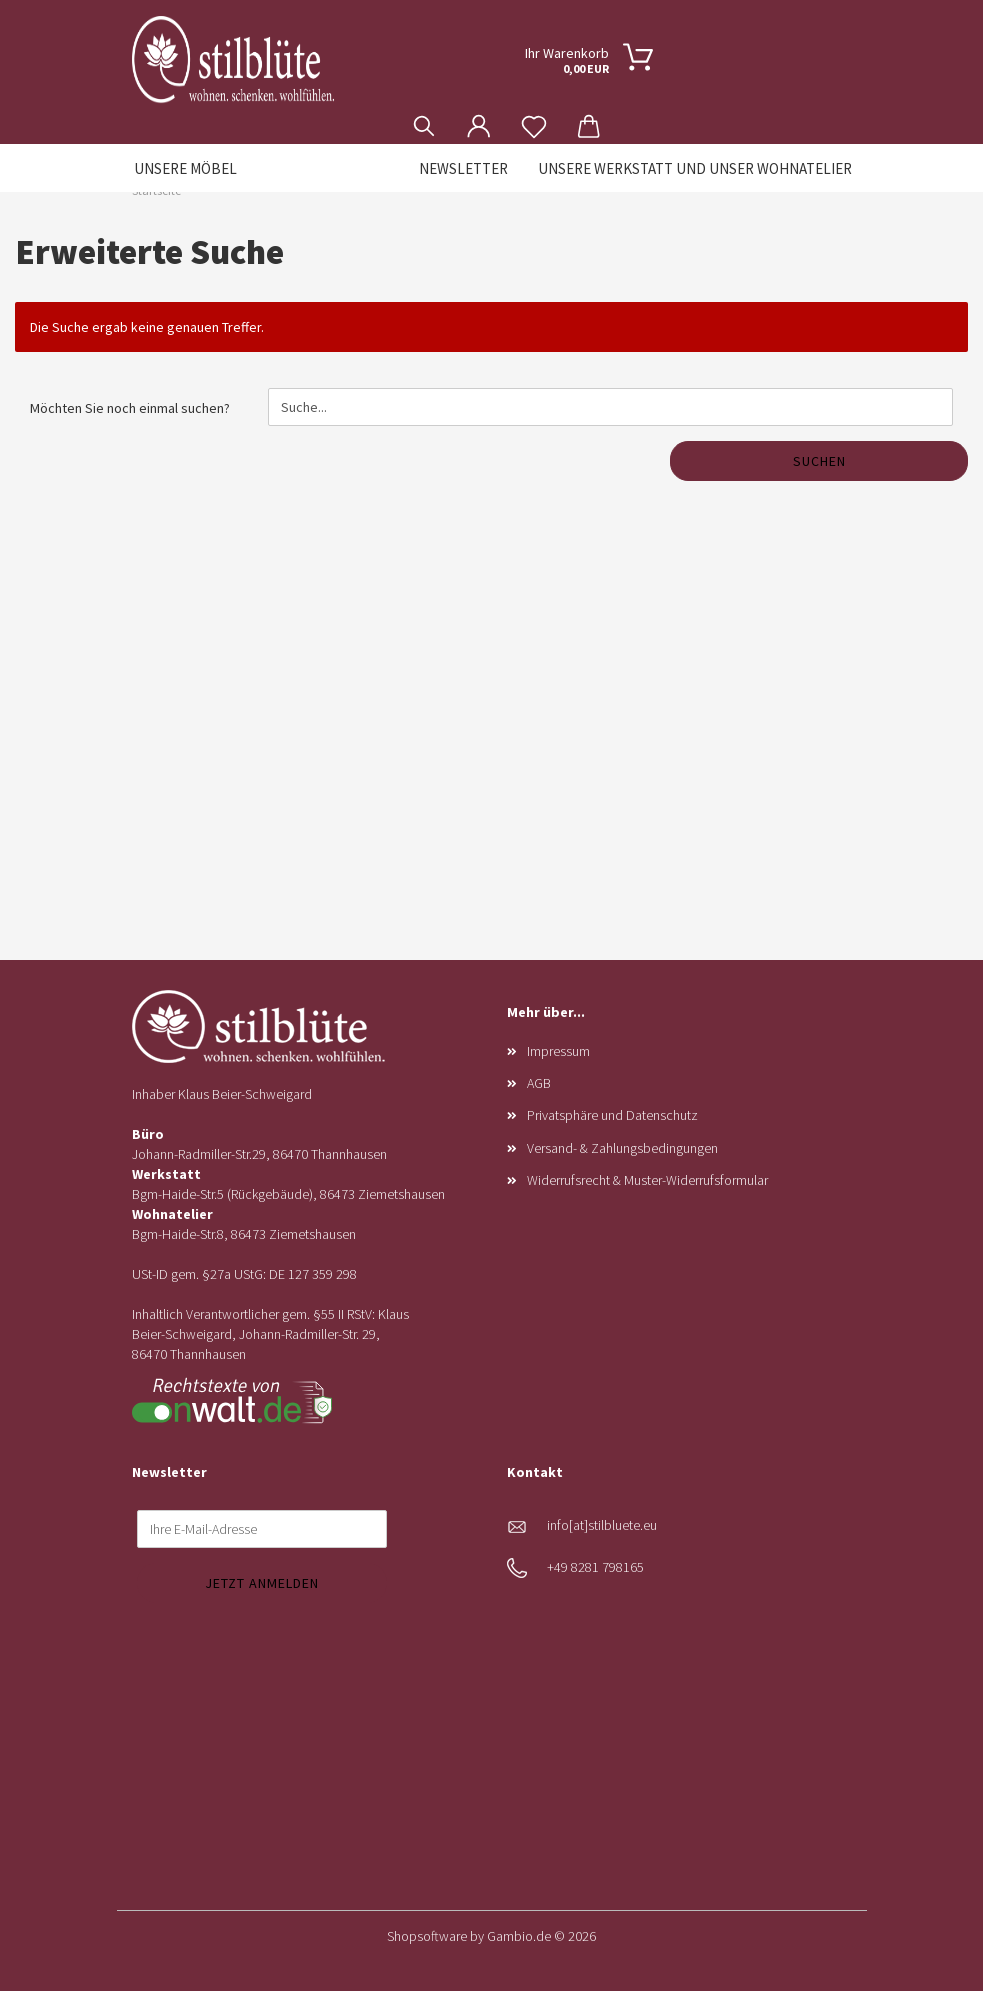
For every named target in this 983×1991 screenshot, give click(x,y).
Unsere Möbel (185, 168)
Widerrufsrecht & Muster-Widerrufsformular (647, 1180)
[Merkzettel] (534, 111)
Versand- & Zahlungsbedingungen (622, 1148)
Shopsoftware (427, 1936)
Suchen (819, 461)
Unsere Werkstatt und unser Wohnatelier (695, 168)
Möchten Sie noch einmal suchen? (130, 408)
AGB (539, 1083)
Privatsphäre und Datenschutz (612, 1115)
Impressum (558, 1051)
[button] (479, 111)
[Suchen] (424, 111)
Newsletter (463, 168)
